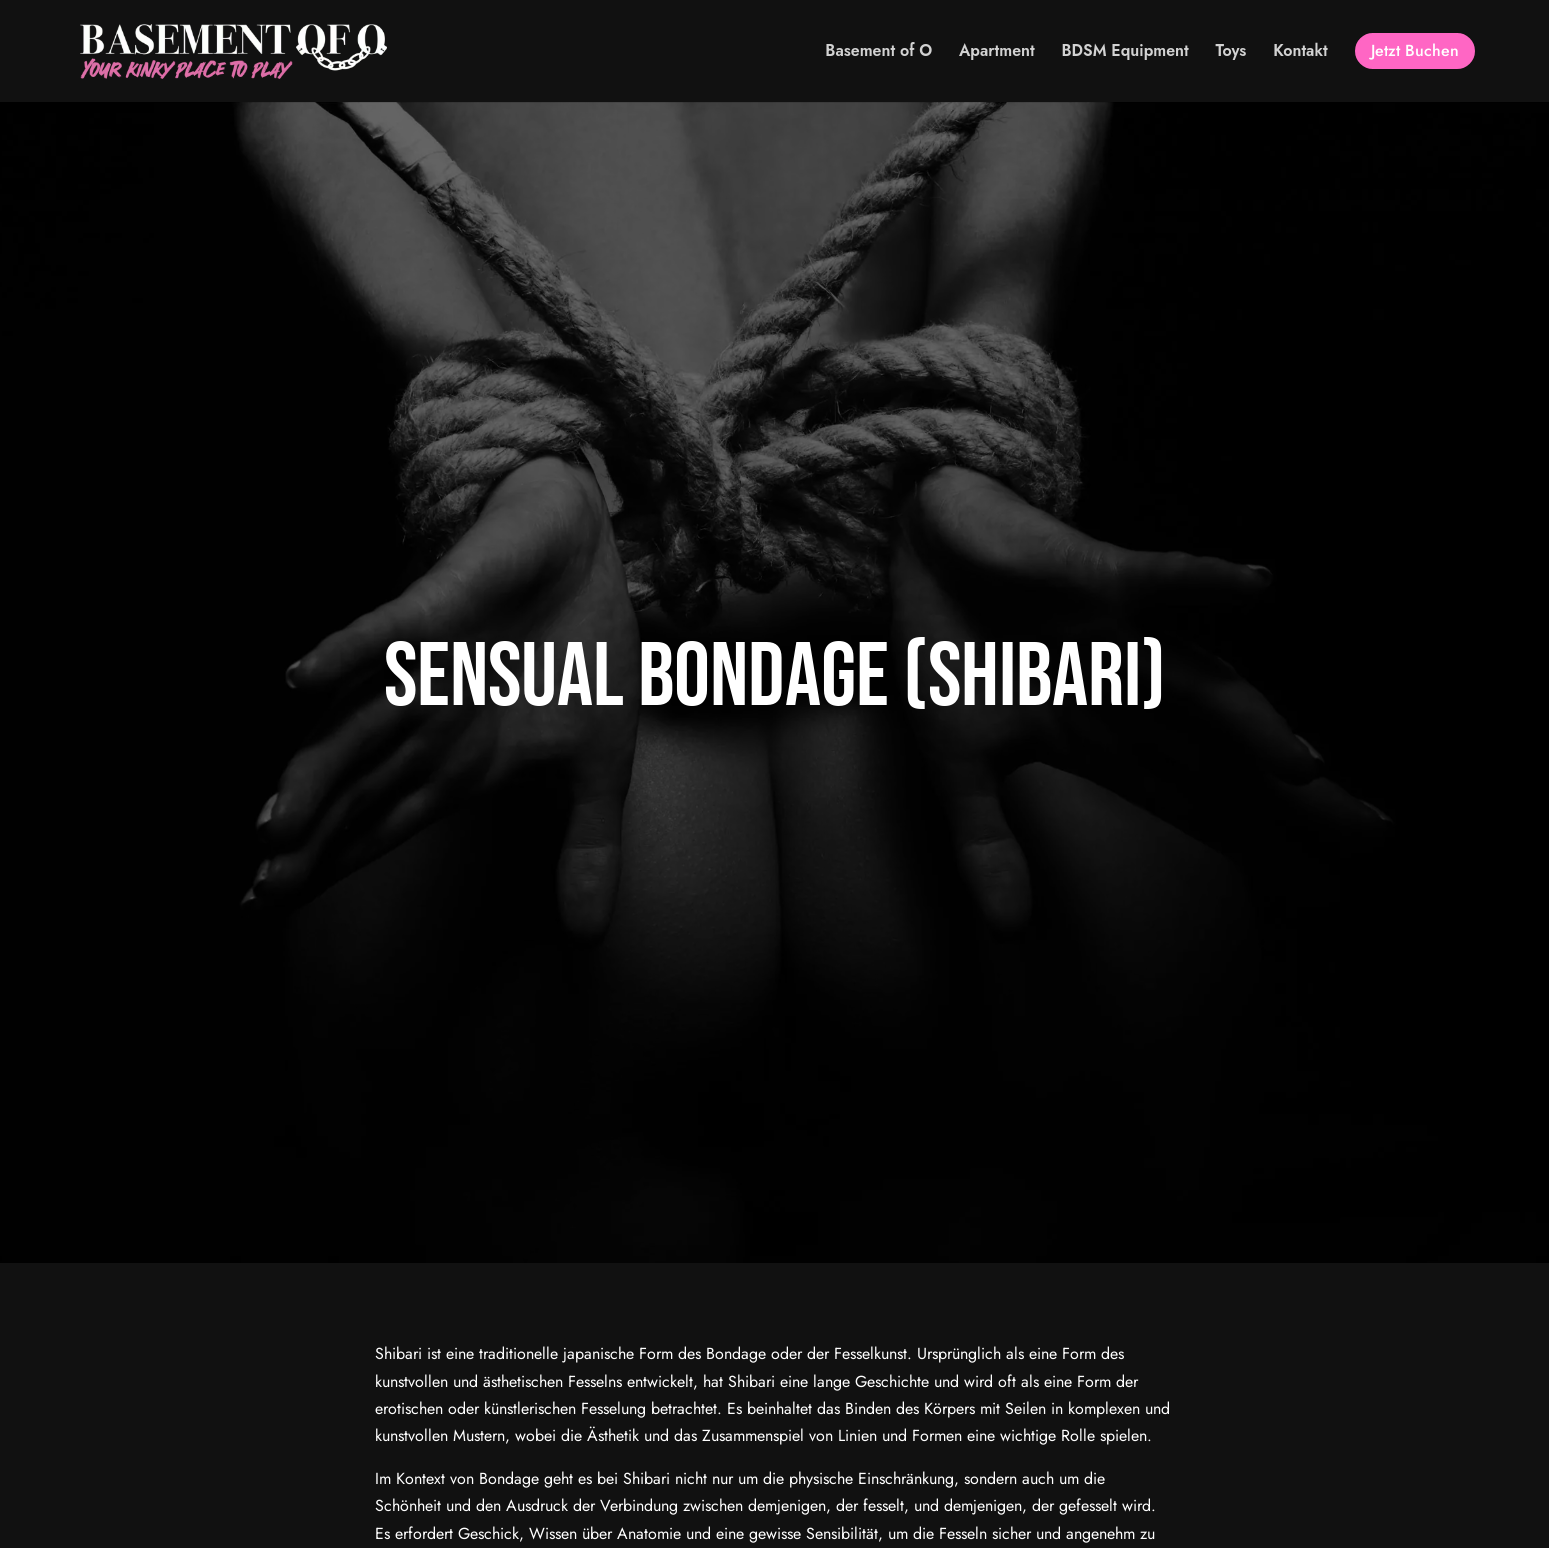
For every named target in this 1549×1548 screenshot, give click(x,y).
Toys (1231, 51)
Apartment (997, 51)
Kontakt (1300, 51)
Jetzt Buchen (1415, 50)
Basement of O (878, 51)
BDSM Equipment (1125, 51)
